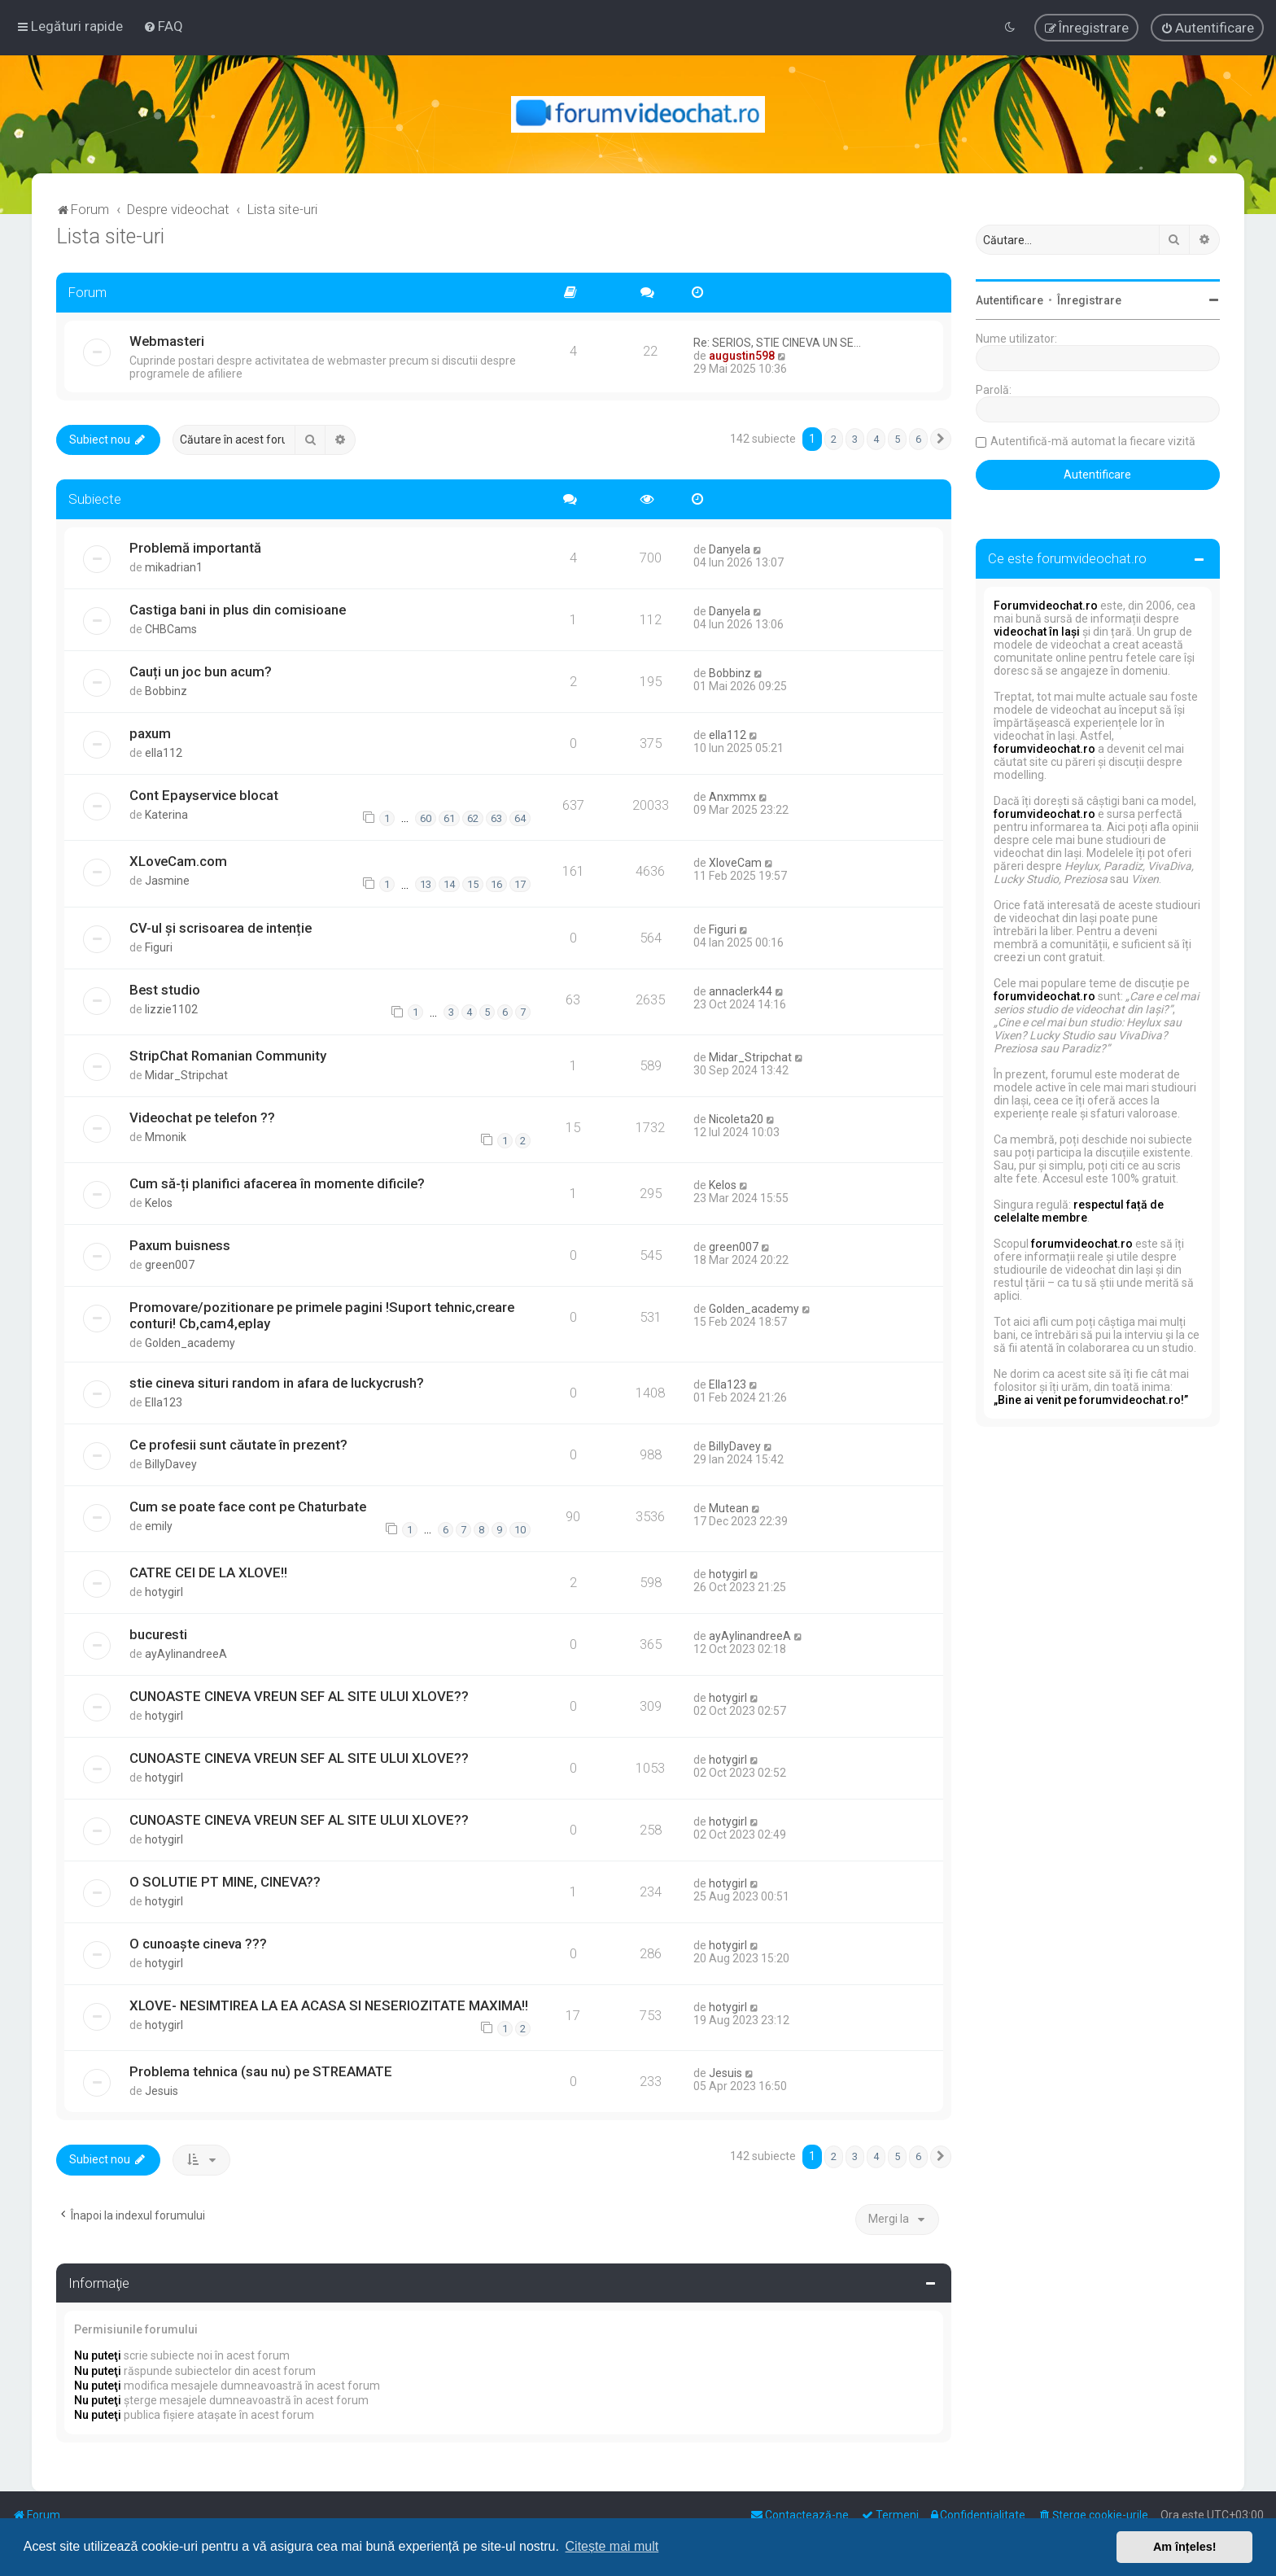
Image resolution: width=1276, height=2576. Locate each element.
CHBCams (171, 629)
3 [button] (855, 439)
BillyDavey (171, 1464)
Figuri (159, 947)
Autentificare (1009, 300)
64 (520, 818)
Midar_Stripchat (186, 1075)
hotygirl (164, 1592)
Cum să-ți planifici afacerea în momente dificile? (277, 1183)
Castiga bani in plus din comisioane (237, 609)
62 (472, 818)
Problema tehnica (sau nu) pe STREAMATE (260, 2071)
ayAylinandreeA (186, 1653)
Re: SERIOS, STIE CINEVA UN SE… (777, 342)
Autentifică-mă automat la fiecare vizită (1092, 441)
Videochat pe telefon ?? (202, 1117)
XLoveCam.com (178, 861)
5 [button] (897, 439)
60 (425, 818)
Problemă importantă (195, 548)
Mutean (729, 1508)
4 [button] (876, 439)
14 (449, 884)
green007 (169, 1264)
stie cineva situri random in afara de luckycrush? (276, 1383)
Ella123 (163, 1402)
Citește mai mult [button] (612, 2546)
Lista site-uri (110, 236)
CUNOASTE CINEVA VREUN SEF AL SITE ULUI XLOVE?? (299, 1696)
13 (425, 884)
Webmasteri (166, 341)
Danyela (729, 549)
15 (472, 884)
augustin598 (742, 355)
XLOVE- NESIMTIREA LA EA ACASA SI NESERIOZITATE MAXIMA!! (328, 2005)
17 (520, 884)
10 (520, 1530)
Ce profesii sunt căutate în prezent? (238, 1445)
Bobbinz (166, 691)
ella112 (163, 752)
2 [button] (834, 439)
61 (449, 818)
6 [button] (918, 439)
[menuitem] (163, 26)
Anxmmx (732, 796)
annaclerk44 (740, 991)
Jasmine (167, 880)
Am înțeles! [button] (1185, 2546)
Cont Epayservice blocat (203, 795)
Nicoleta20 (736, 1119)
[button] (940, 439)
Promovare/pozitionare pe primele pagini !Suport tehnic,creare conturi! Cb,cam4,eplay (321, 1315)
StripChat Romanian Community (227, 1055)
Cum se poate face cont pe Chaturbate (247, 1506)
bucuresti (158, 1634)
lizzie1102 (171, 1009)
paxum (150, 733)
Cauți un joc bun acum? (200, 671)
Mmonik (165, 1137)
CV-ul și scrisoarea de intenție (220, 928)
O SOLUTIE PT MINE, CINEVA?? (225, 1882)
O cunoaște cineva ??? (198, 1943)
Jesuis (161, 2090)
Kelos (159, 1202)
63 (496, 818)
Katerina (166, 814)
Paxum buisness (179, 1245)
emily (159, 1526)
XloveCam (735, 862)
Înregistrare (1089, 300)
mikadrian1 (174, 567)
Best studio (164, 990)
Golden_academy (190, 1342)
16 (496, 884)
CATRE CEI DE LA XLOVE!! (208, 1572)
